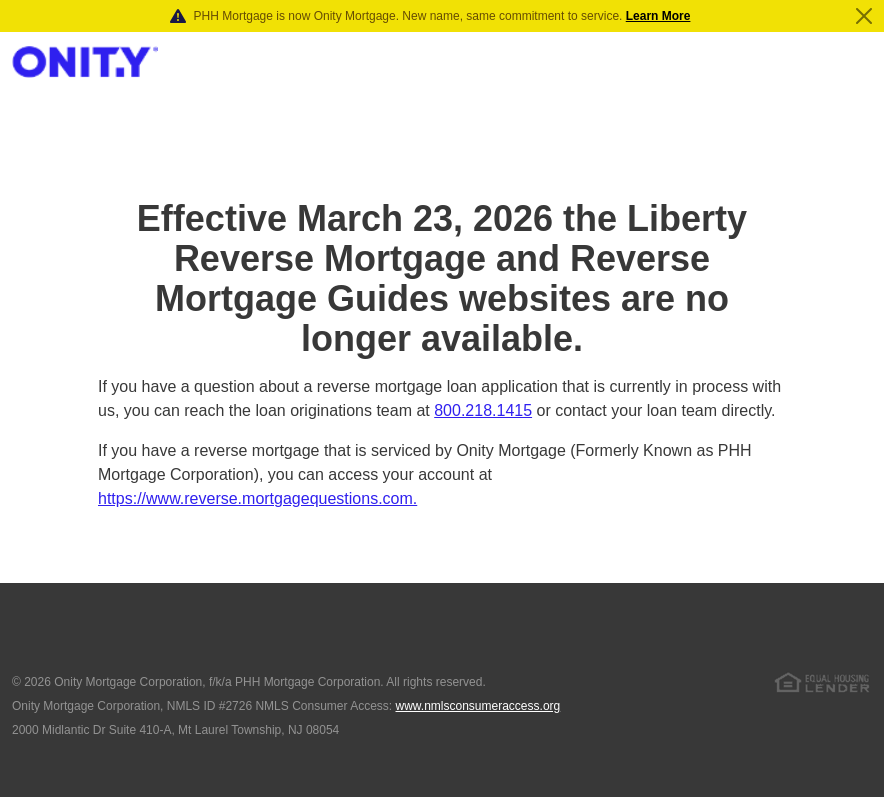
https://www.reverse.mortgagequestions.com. (257, 498)
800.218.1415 (483, 410)
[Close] (864, 16)
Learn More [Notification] (658, 16)
